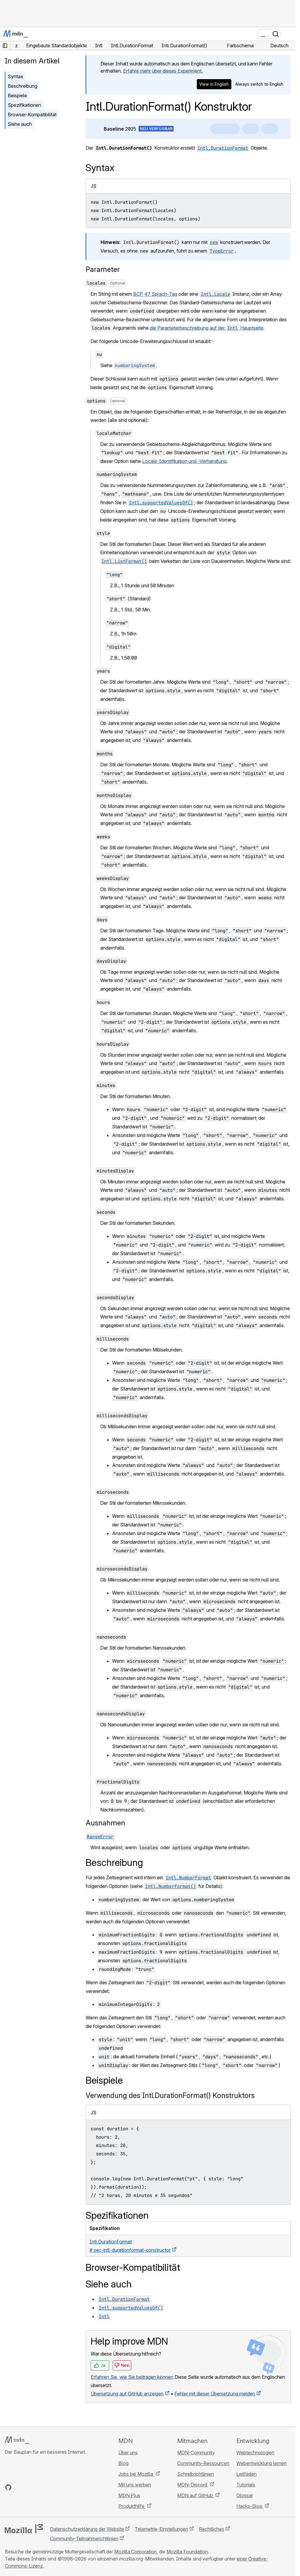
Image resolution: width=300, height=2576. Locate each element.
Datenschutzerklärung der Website (87, 2529)
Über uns (128, 2453)
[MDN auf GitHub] (8, 2487)
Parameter (103, 269)
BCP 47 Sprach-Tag (155, 294)
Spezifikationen (24, 105)
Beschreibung (22, 86)
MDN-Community (196, 2453)
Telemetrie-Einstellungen (161, 2529)
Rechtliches (211, 2529)
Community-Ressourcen (203, 2463)
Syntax (15, 76)
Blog (123, 2463)
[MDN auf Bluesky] (19, 2487)
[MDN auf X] (29, 2487)
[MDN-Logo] (17, 2440)
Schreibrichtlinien (195, 2474)
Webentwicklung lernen (261, 2463)
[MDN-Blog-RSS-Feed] (51, 2487)
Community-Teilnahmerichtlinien (84, 2538)
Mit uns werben (134, 2485)
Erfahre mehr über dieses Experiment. (163, 71)
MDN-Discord (192, 2485)
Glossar (244, 2495)
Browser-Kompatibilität (32, 115)
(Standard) (128, 599)
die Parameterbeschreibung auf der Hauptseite (206, 328)
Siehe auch (20, 124)
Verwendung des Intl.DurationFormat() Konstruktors (170, 2095)
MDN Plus (129, 2495)
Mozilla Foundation (187, 2552)
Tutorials (245, 2485)
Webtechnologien (255, 2453)
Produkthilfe (132, 2506)
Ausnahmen (105, 1823)
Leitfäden (246, 2474)
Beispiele (17, 95)
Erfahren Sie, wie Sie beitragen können (132, 2377)
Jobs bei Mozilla (136, 2474)
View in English (214, 84)
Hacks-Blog (249, 2506)
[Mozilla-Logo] (24, 2528)
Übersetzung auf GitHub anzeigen (127, 2394)
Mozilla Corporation (135, 2552)
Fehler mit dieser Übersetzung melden (215, 2394)
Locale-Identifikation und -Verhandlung (184, 461)
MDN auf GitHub (195, 2495)
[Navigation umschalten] (289, 34)
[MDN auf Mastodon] (40, 2487)
